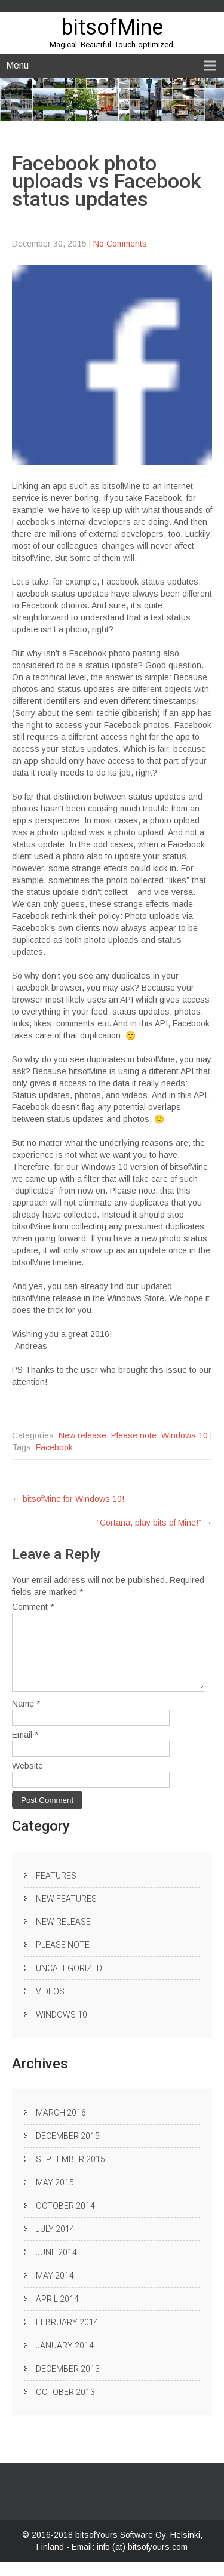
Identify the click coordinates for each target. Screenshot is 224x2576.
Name (26, 1718)
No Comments (120, 243)
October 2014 (65, 2220)
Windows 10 (184, 1435)
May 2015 (55, 2197)
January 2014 (65, 2360)
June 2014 (56, 2266)
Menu (17, 65)
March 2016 (61, 2127)
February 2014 (67, 2336)
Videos (50, 2006)
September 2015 (70, 2173)
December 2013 (68, 2383)
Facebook (54, 1447)
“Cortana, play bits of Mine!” (154, 1522)
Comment (33, 1607)
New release (82, 1435)
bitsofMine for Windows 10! (68, 1499)
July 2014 (55, 2243)
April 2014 (57, 2313)
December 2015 (68, 2150)
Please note (134, 1435)
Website (27, 1780)
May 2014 (55, 2290)
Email (25, 1749)
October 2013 (65, 2406)
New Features (66, 1913)
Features (56, 1890)
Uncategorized (69, 1982)
